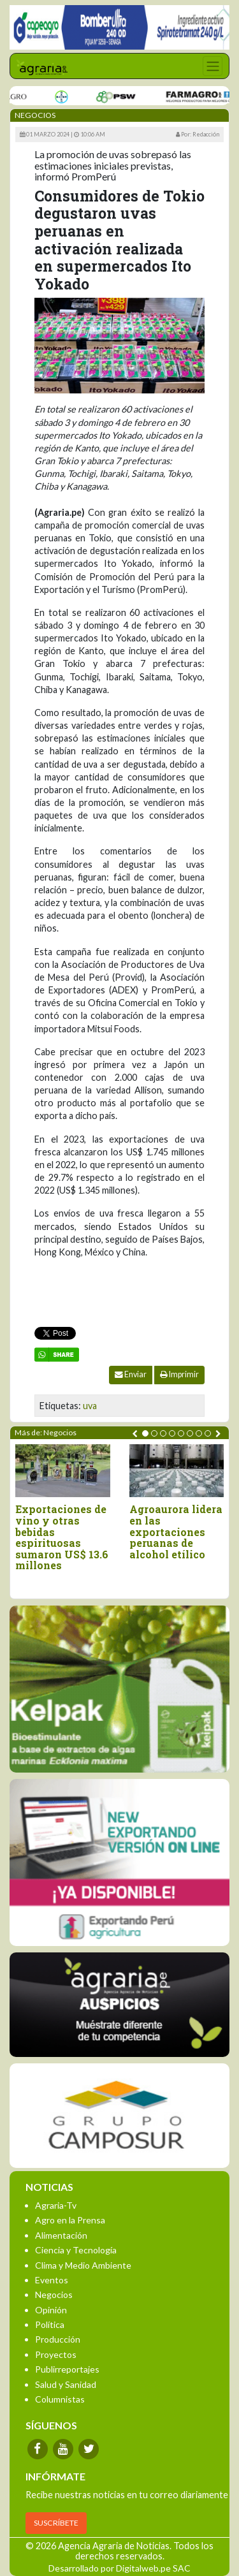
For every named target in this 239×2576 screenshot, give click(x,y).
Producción (57, 2339)
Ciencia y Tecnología (76, 2249)
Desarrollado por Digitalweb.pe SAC (119, 2568)
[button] (145, 1433)
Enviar (131, 1374)
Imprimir (179, 1374)
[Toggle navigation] (212, 66)
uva (90, 1405)
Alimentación (61, 2235)
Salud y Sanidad (65, 2384)
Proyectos (55, 2354)
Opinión (51, 2309)
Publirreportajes (67, 2369)
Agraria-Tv (55, 2205)
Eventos (51, 2279)
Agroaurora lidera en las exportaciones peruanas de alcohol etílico (175, 1532)
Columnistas (60, 2399)
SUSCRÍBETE (56, 2523)
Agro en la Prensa (70, 2219)
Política (49, 2324)
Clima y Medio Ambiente (83, 2265)
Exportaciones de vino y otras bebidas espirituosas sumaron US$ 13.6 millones (61, 1537)
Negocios (54, 2294)
